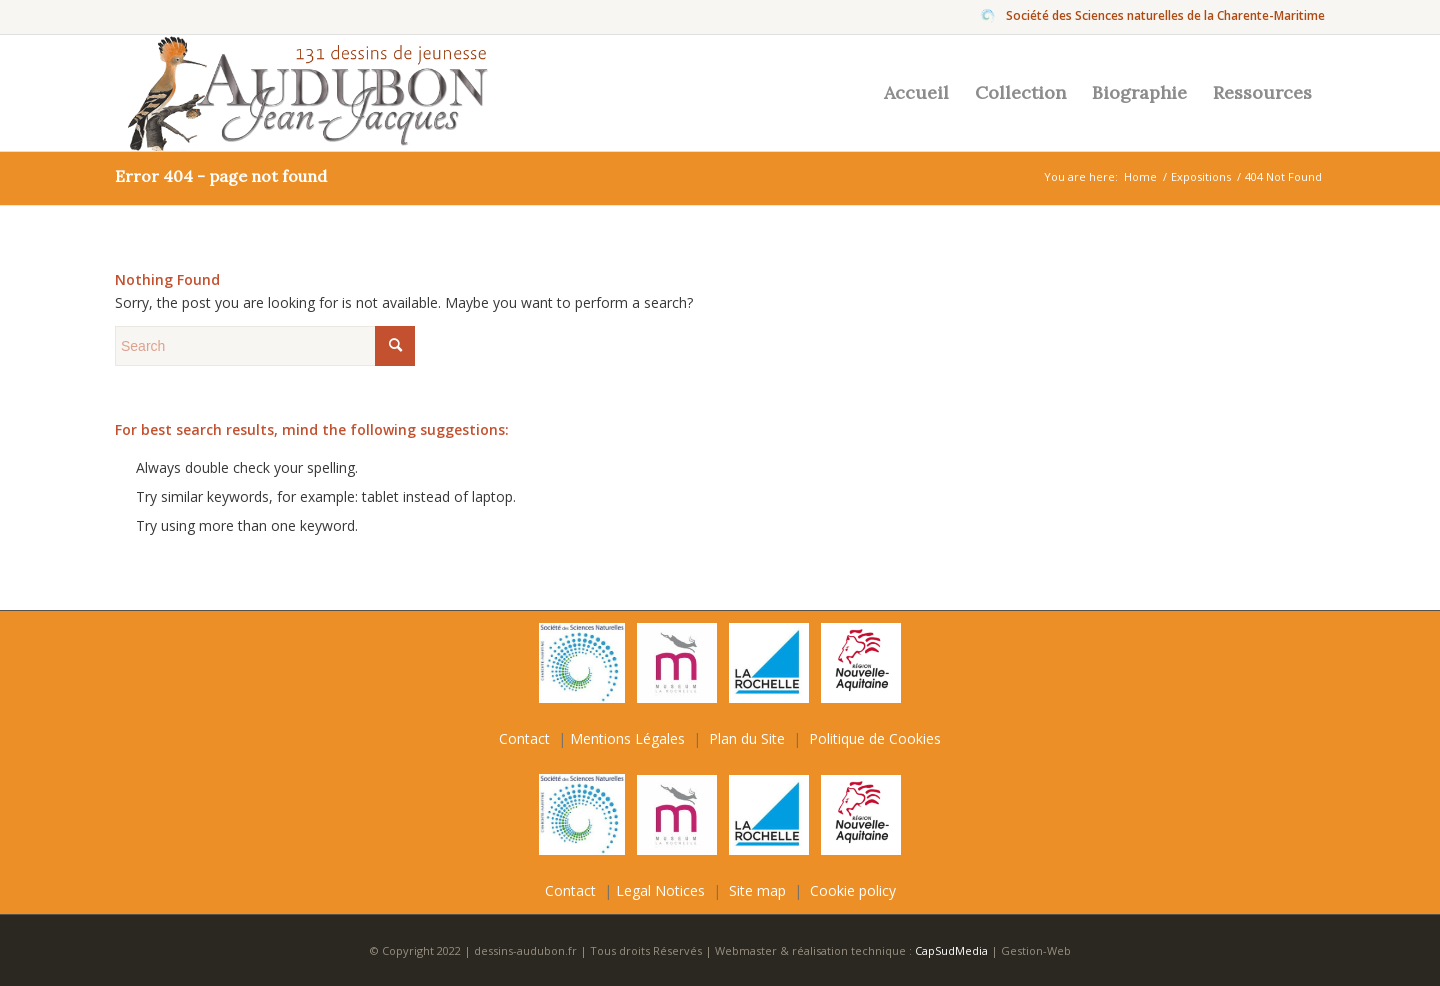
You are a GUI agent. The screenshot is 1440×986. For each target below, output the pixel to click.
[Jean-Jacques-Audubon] (303, 93)
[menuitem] (1160, 16)
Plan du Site (747, 738)
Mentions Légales (627, 738)
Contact (524, 738)
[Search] (265, 346)
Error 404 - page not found (221, 176)
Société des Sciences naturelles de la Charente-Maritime (1165, 15)
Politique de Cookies (875, 738)
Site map (757, 890)
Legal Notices (660, 890)
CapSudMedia (953, 950)
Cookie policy (853, 890)
